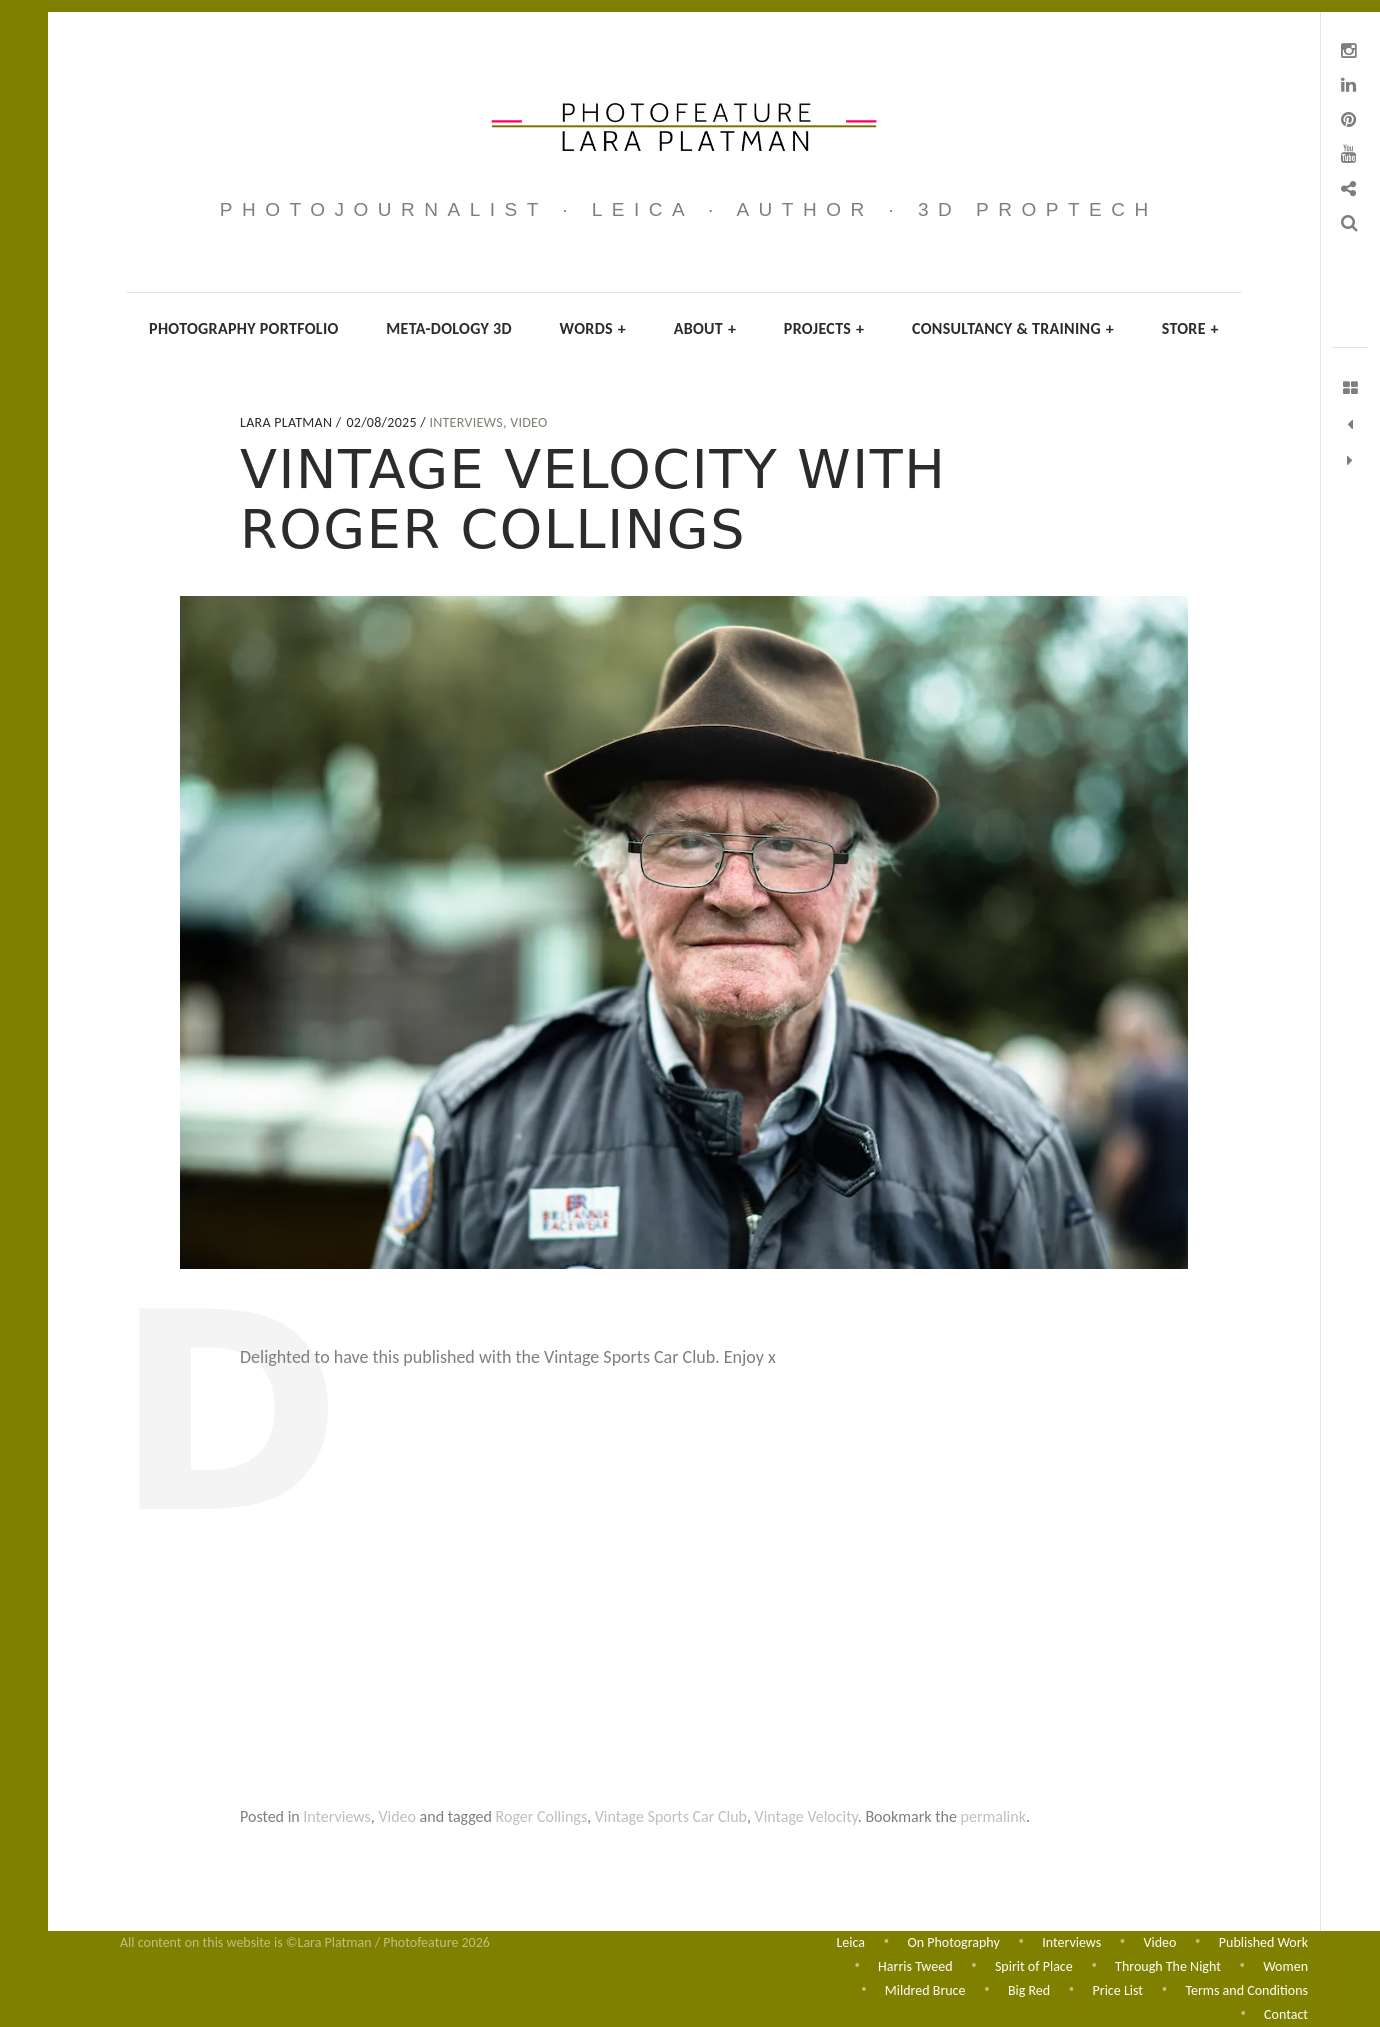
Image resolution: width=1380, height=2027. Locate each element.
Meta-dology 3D (449, 328)
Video (528, 422)
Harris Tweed (915, 1964)
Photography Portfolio (244, 328)
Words (593, 328)
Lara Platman (288, 422)
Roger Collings (542, 1816)
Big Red (1029, 1989)
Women (1285, 1964)
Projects (824, 328)
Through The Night (1168, 1964)
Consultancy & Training (1013, 328)
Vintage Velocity (806, 1816)
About (705, 328)
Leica (850, 1939)
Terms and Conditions (1246, 1989)
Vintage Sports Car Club (671, 1816)
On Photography (953, 1939)
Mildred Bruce (925, 1989)
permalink (993, 1816)
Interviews (466, 422)
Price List (1118, 1989)
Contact (1286, 2014)
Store (1190, 328)
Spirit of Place (1034, 1964)
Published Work (1263, 1939)
